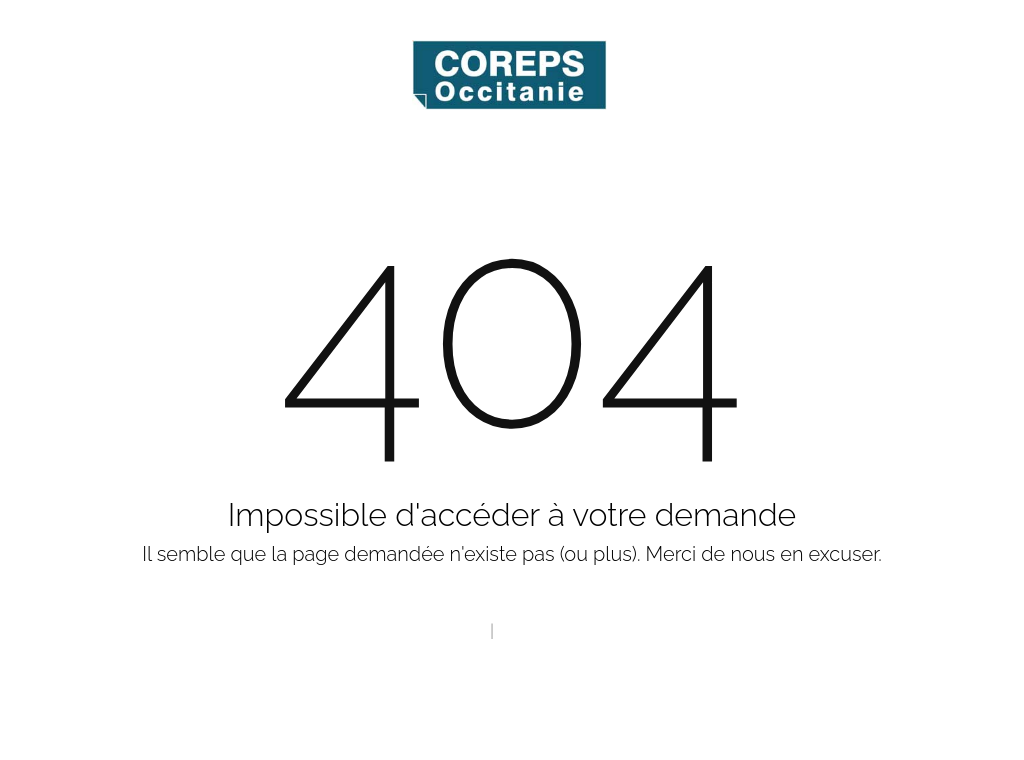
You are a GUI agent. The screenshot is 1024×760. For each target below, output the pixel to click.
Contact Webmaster (571, 631)
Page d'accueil (433, 631)
